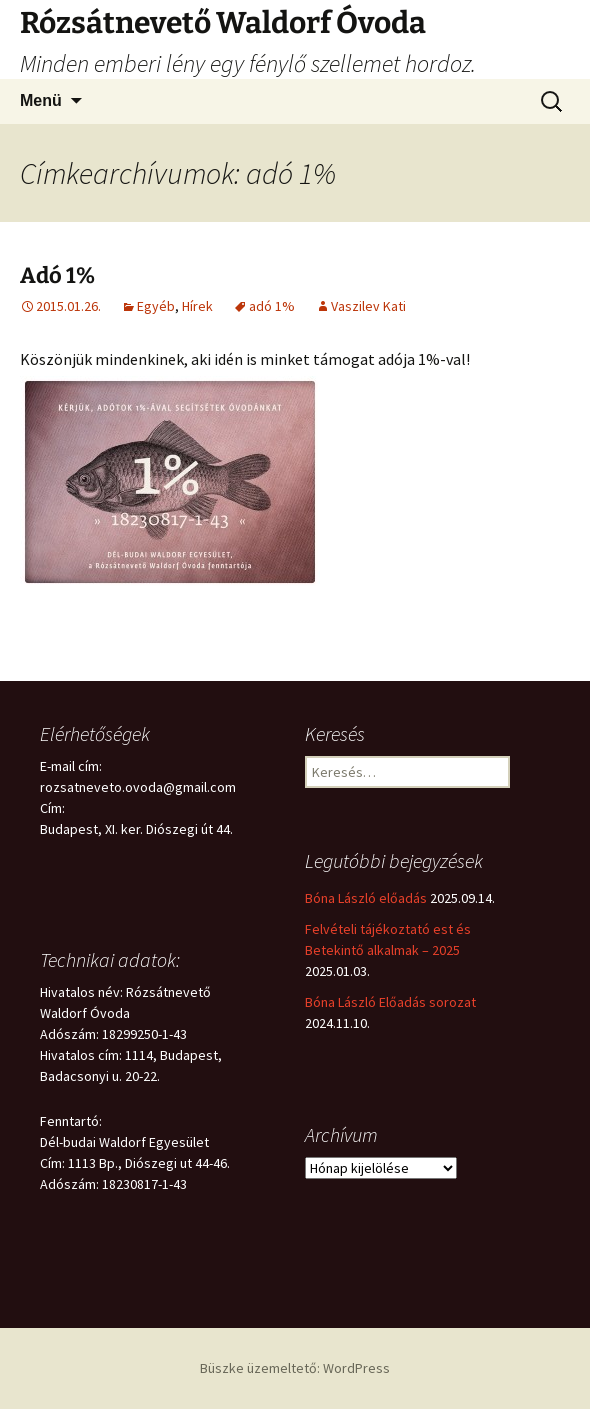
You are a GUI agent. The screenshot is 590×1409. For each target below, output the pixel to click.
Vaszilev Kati (368, 306)
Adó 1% (57, 275)
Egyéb (156, 306)
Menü (41, 100)
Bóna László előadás (366, 898)
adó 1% (272, 306)
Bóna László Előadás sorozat (390, 1002)
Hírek (197, 306)
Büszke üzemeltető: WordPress (295, 1368)
